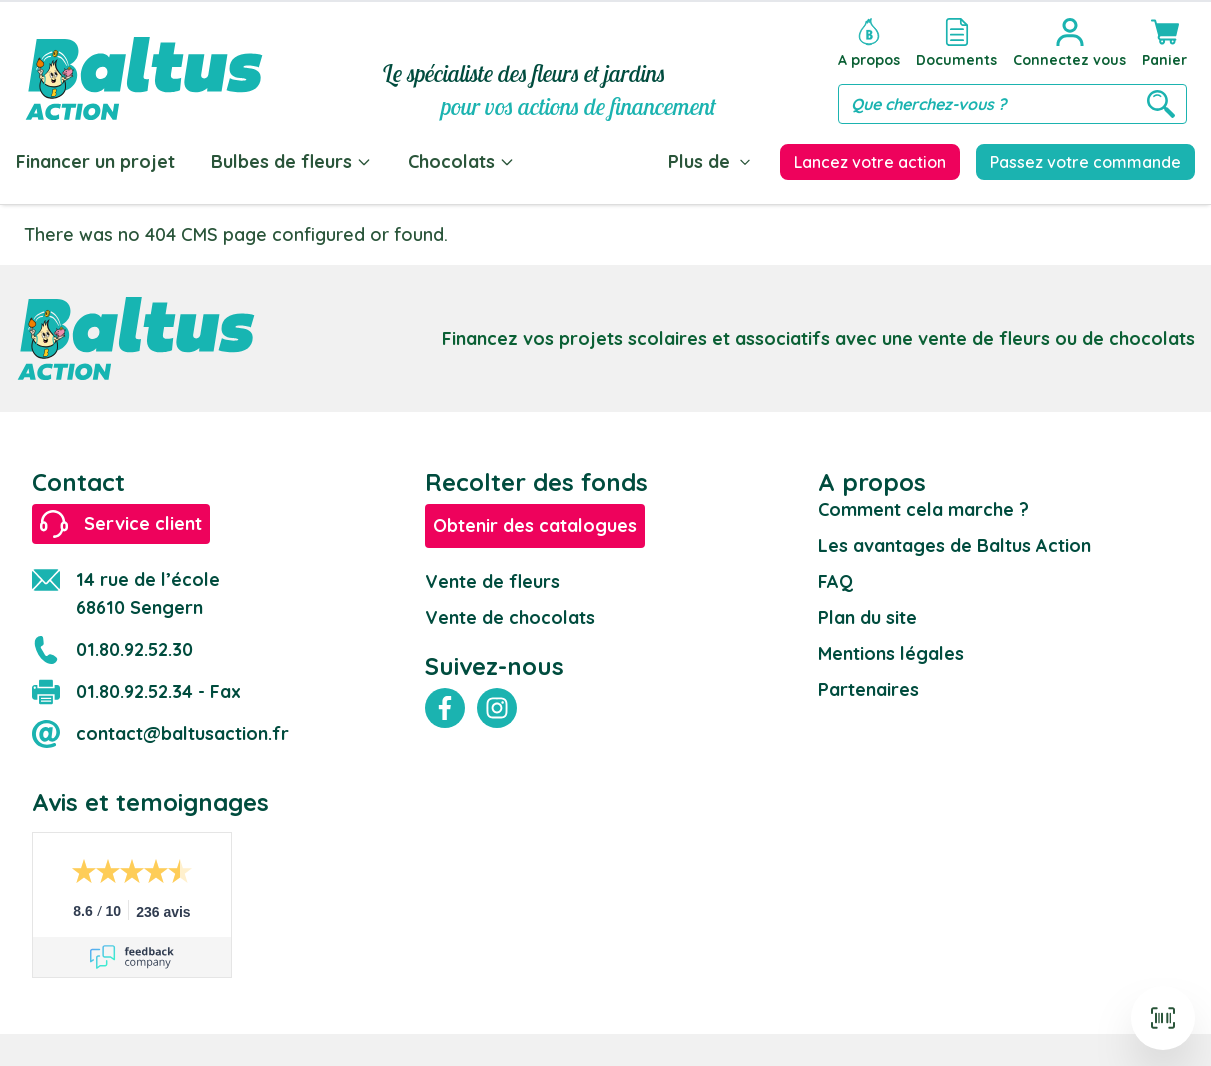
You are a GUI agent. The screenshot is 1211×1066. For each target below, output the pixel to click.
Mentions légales (891, 653)
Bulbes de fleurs (291, 161)
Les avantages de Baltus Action (954, 545)
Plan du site (867, 617)
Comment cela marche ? (923, 509)
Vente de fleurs (492, 581)
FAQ (835, 581)
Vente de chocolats (510, 617)
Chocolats (461, 161)
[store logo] (144, 66)
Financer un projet (95, 161)
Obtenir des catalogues (535, 525)
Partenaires (868, 689)
